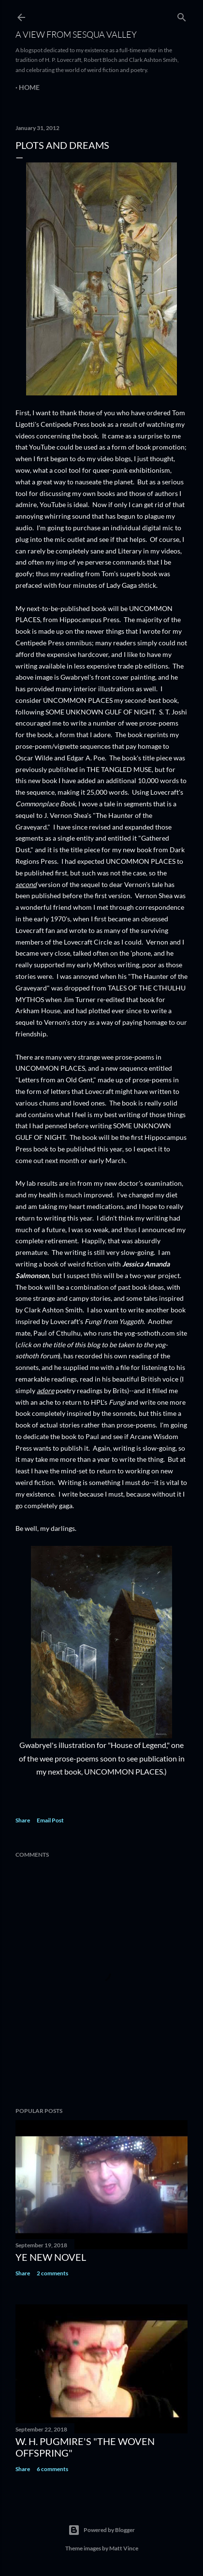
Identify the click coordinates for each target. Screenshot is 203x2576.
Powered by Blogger (101, 2530)
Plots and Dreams (62, 145)
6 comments (52, 2469)
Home (29, 87)
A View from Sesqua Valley (76, 34)
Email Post (50, 1820)
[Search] (182, 15)
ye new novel (50, 2257)
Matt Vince (123, 2548)
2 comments (52, 2273)
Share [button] (22, 1820)
